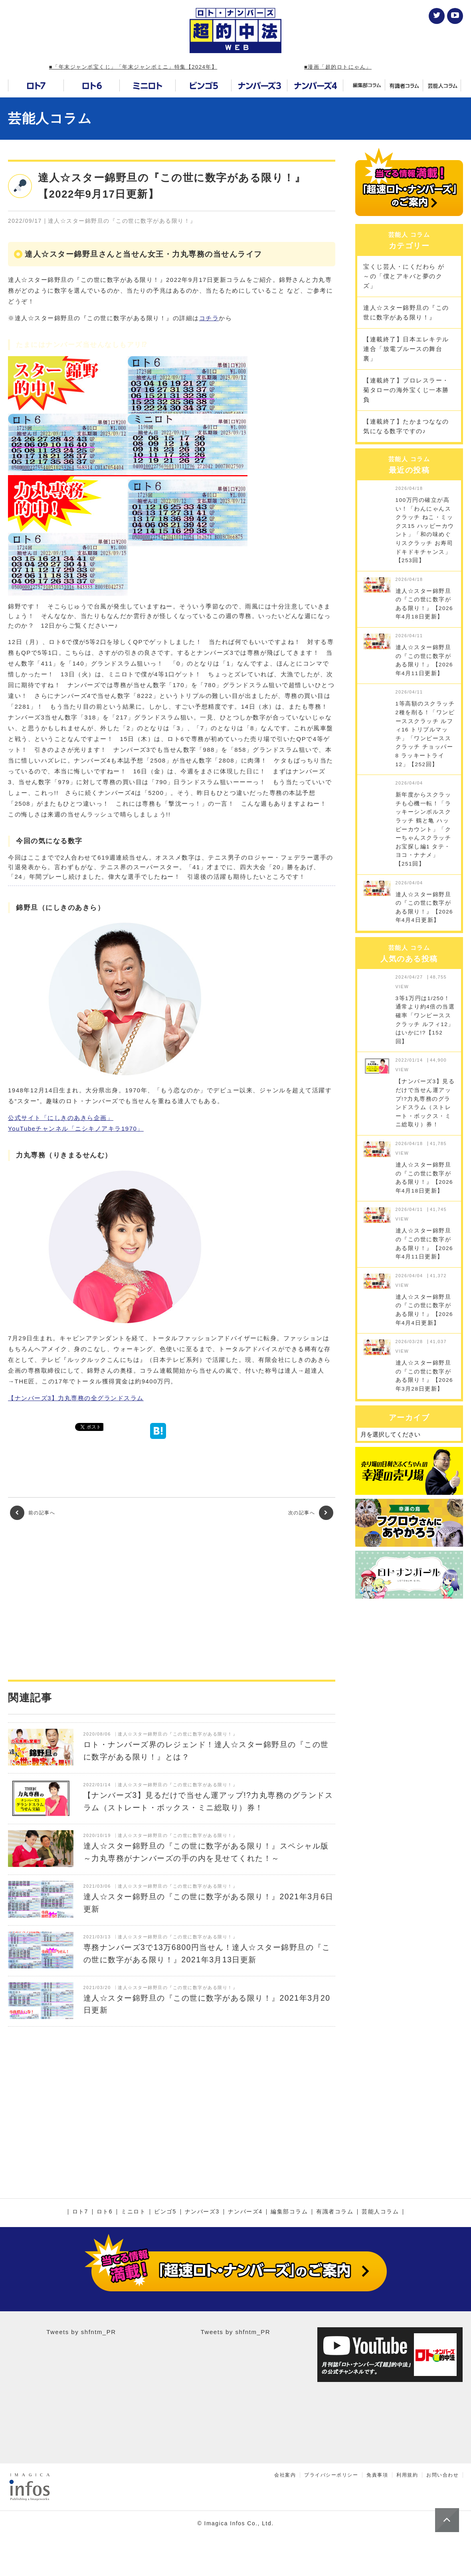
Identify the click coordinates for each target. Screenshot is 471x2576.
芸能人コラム (50, 118)
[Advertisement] (171, 1600)
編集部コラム (289, 2212)
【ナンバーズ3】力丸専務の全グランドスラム (76, 1398)
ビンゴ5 (165, 2212)
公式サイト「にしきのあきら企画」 (60, 1117)
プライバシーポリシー (331, 2475)
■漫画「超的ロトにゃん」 (338, 67)
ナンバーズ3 (202, 2212)
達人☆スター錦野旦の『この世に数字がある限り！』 (406, 312)
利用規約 (407, 2475)
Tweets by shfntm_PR (81, 2331)
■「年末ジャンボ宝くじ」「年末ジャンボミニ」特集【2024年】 (133, 67)
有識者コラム (334, 2212)
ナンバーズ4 (245, 2212)
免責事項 (377, 2475)
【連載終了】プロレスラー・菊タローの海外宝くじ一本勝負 (406, 390)
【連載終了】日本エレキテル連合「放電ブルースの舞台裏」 (406, 349)
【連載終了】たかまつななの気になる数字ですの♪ (406, 426)
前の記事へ (32, 1513)
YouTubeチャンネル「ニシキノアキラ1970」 (76, 1128)
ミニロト (133, 2212)
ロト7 (80, 2212)
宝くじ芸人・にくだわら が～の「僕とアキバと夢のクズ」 (404, 276)
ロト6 (105, 2212)
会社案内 (285, 2475)
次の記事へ (310, 1513)
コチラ (209, 318)
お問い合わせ (442, 2475)
